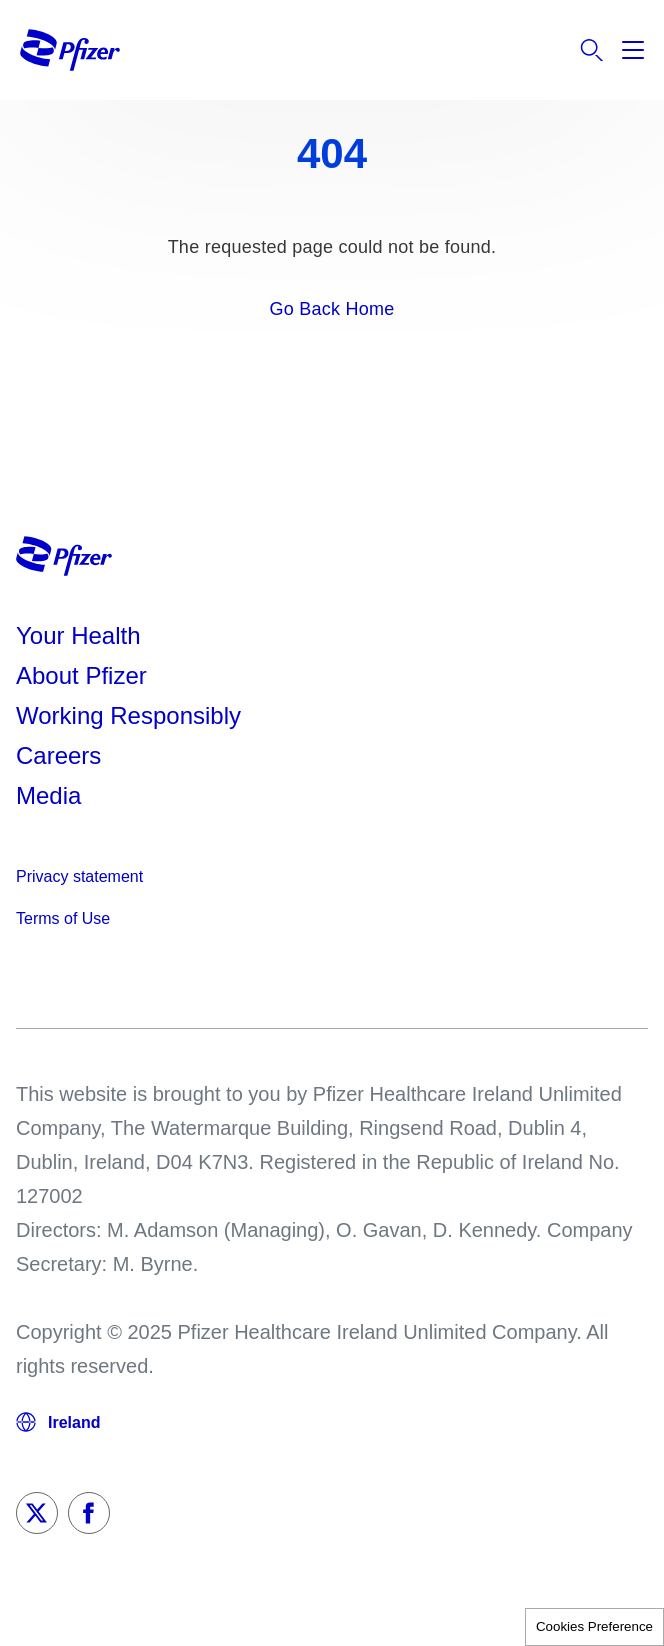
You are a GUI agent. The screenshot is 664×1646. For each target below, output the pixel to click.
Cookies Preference (594, 1626)
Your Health (78, 635)
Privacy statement (79, 876)
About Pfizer (81, 675)
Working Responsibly (128, 715)
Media (48, 795)
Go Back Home (331, 309)
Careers (58, 755)
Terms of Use (63, 918)
